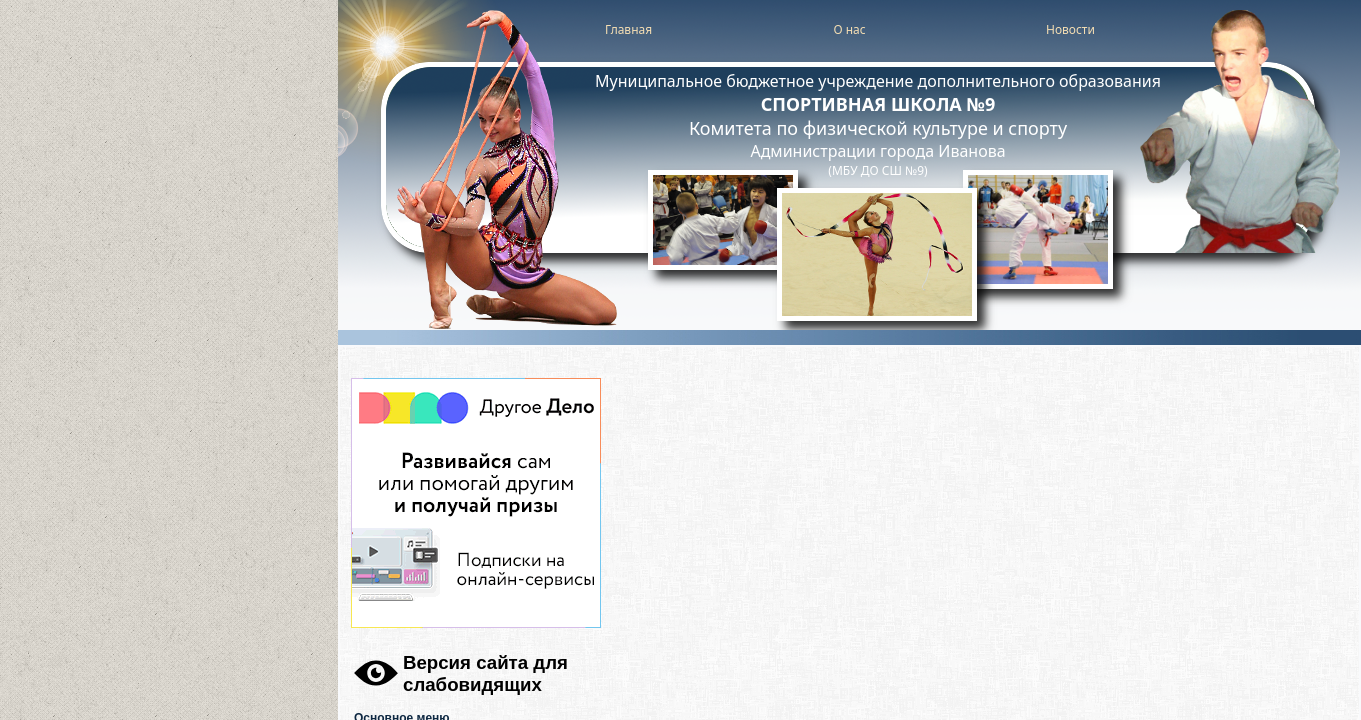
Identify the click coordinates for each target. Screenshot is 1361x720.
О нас (849, 29)
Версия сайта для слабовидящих (485, 673)
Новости (1070, 29)
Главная (628, 29)
